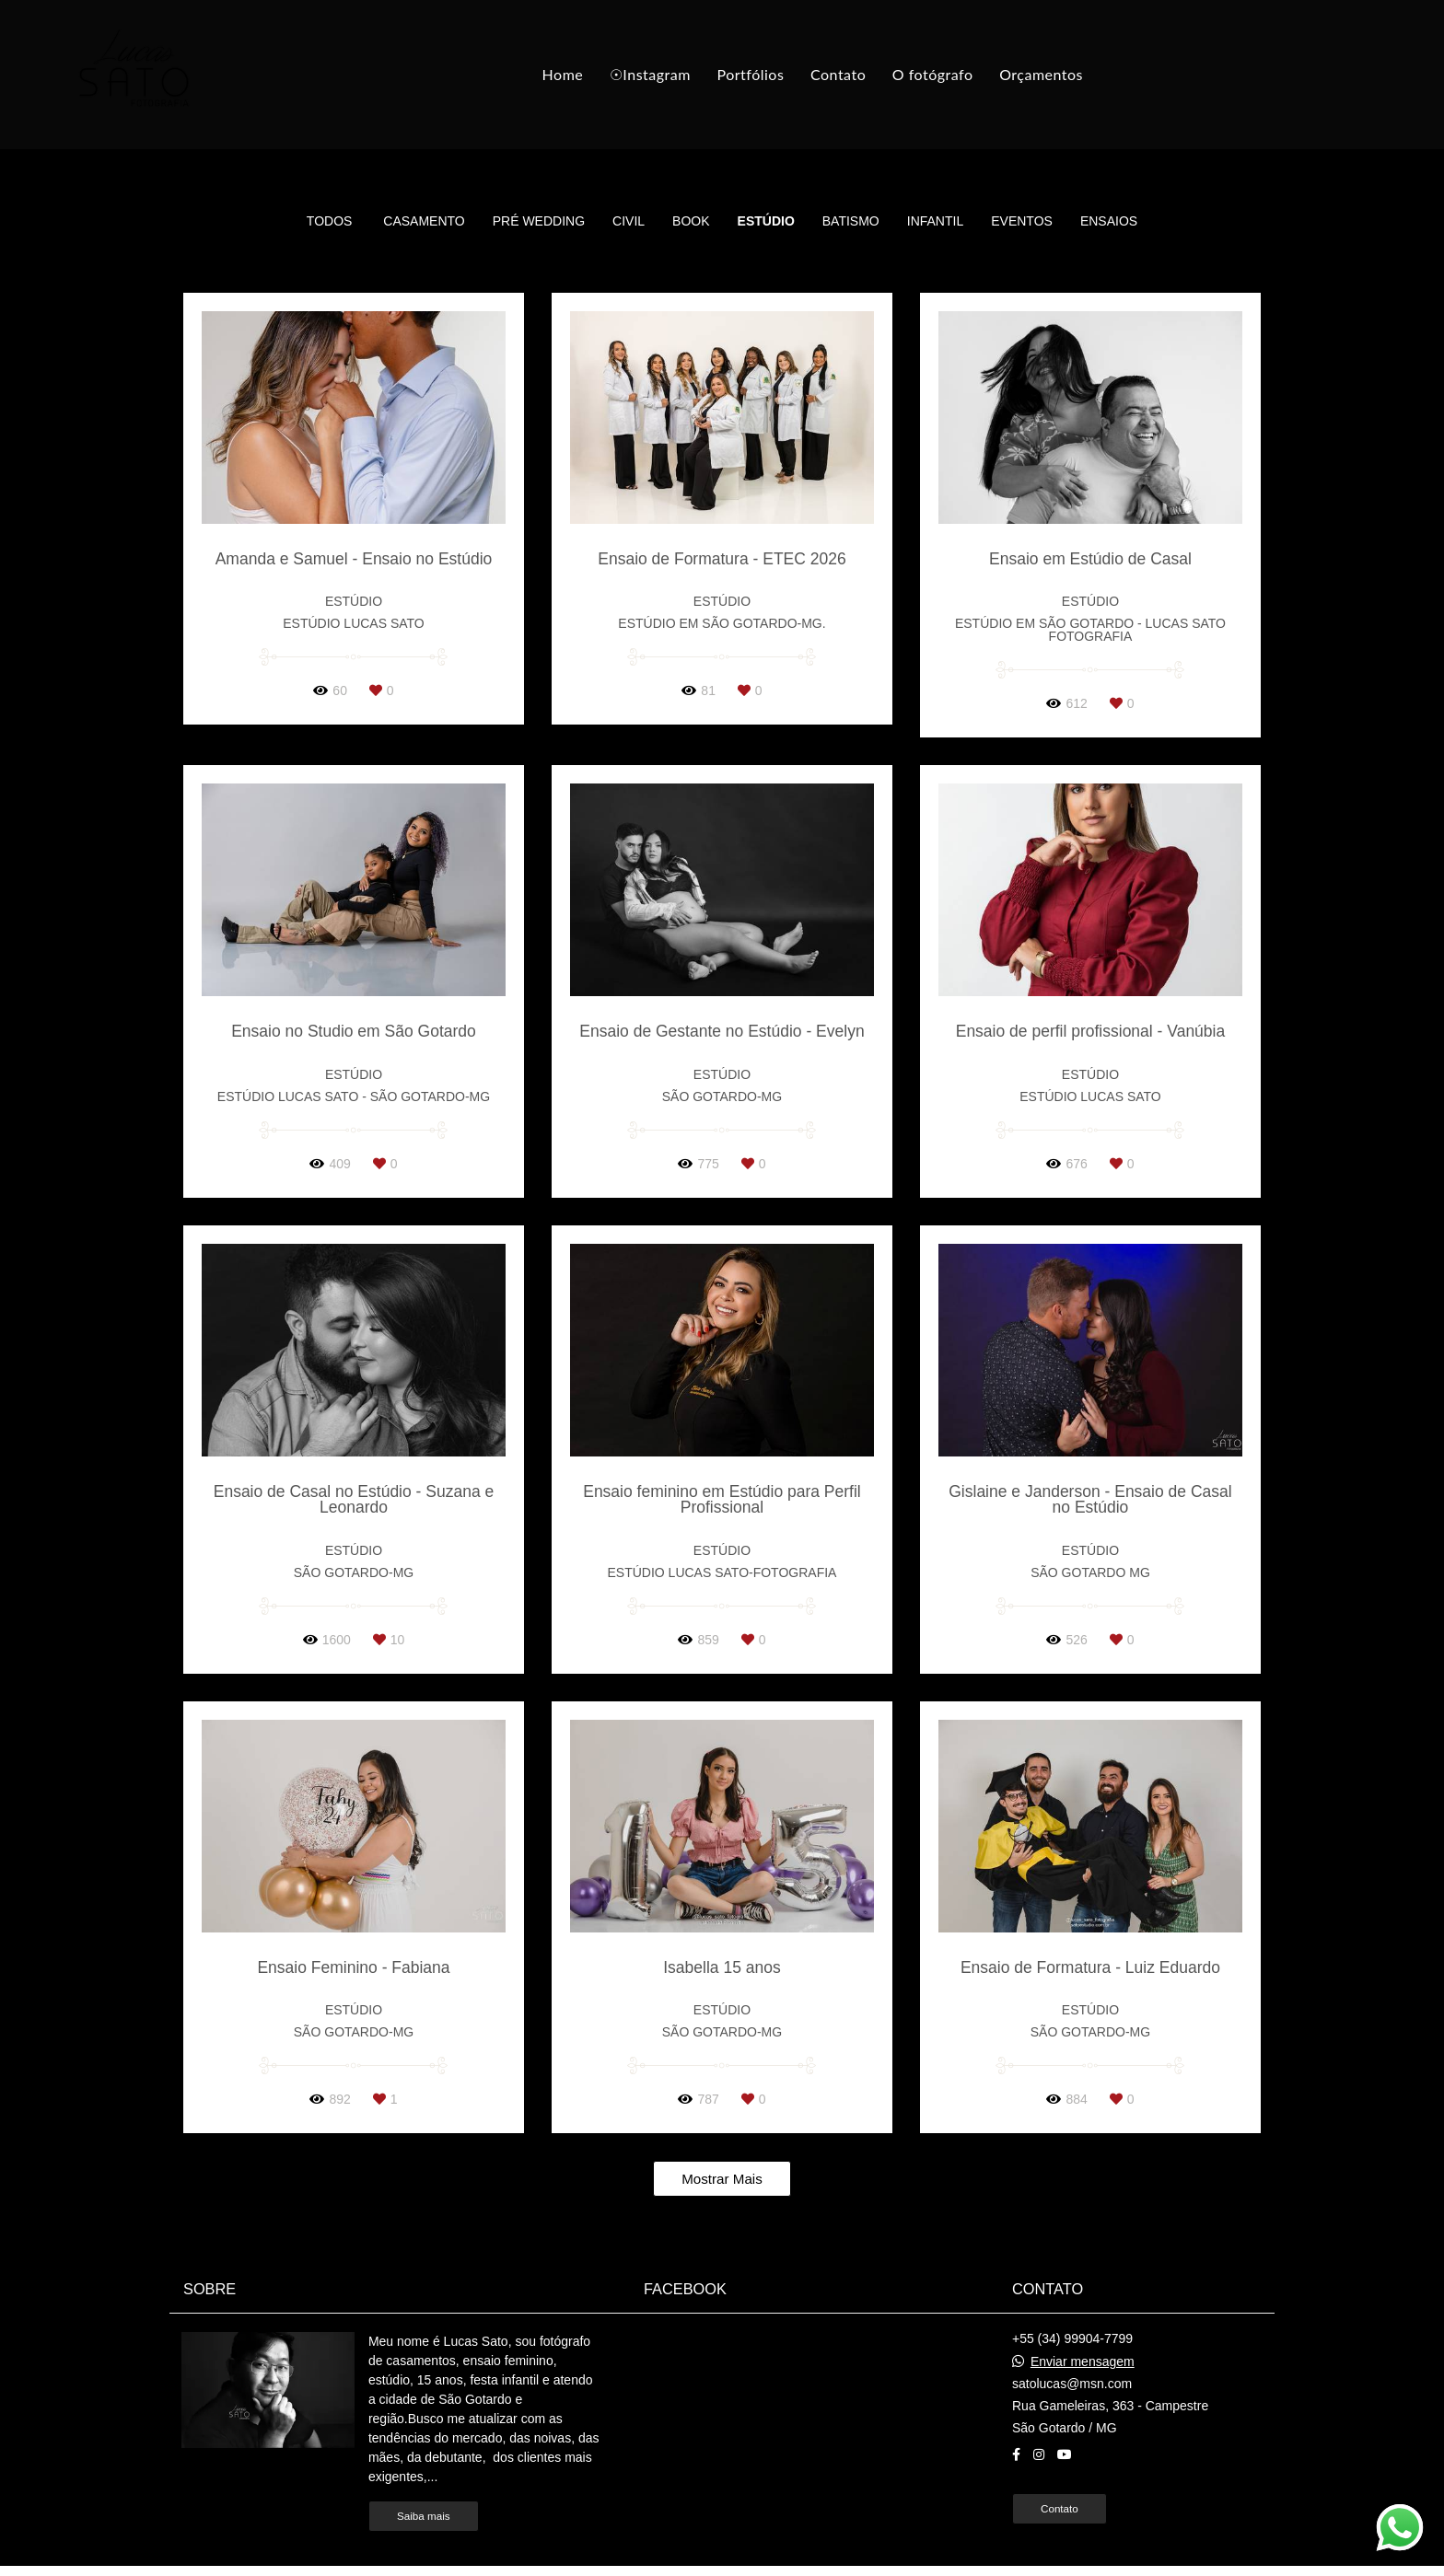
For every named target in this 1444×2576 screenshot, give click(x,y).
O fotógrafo (932, 74)
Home (563, 74)
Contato (838, 74)
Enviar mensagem (1083, 2361)
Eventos (1022, 221)
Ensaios (1108, 221)
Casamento (423, 221)
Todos (330, 221)
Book (690, 221)
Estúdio (766, 221)
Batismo (850, 221)
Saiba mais (423, 2516)
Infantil (935, 221)
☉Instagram (650, 74)
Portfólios (751, 74)
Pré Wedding (539, 221)
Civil (628, 221)
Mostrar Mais (722, 2179)
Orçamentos (1041, 74)
